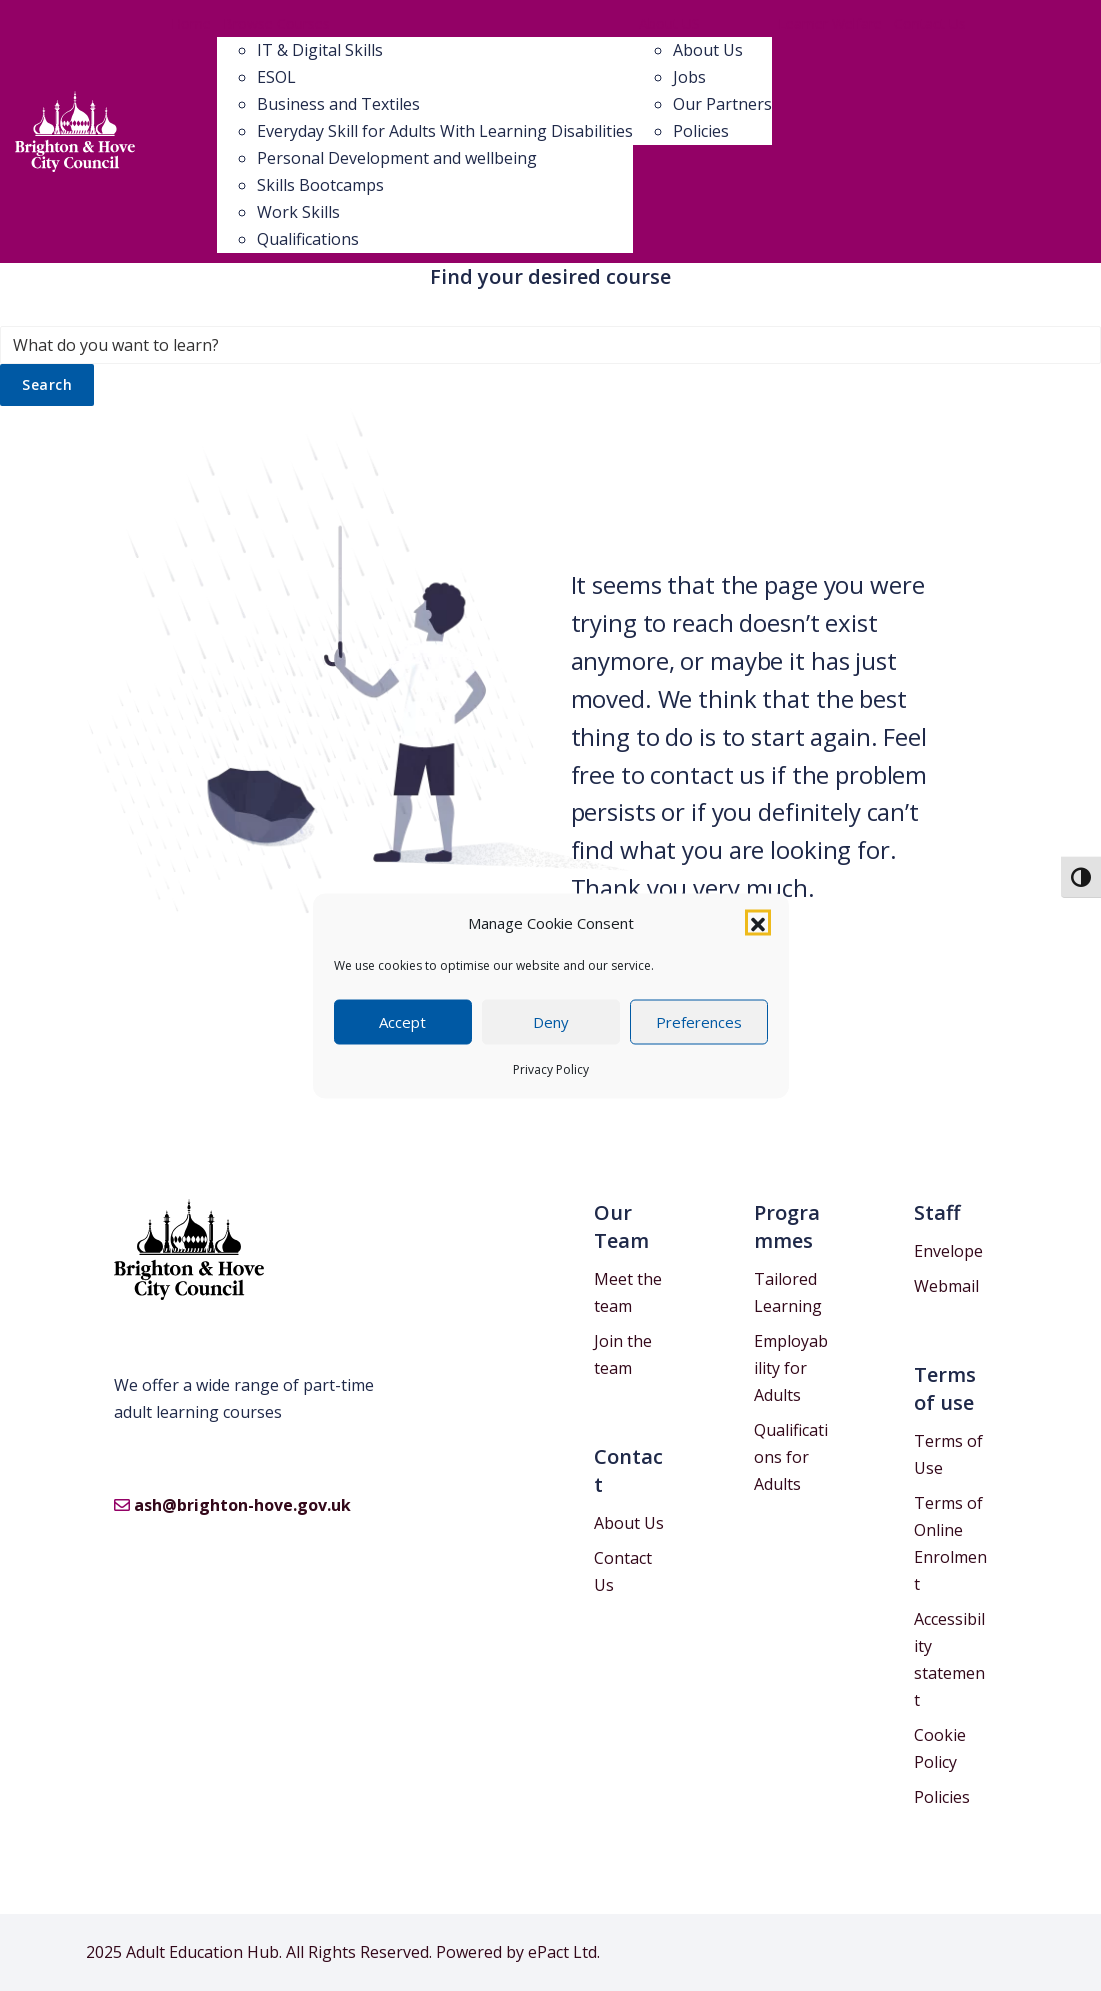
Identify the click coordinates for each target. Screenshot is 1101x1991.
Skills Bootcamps (320, 185)
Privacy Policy (551, 1068)
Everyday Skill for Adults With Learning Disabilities (445, 131)
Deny (551, 1022)
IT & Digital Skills (320, 50)
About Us (708, 50)
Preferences (699, 1022)
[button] (758, 923)
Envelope (948, 1251)
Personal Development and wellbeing (397, 158)
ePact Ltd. (564, 1952)
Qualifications (308, 239)
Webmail (946, 1286)
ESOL (276, 77)
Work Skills (298, 212)
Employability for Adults (791, 1368)
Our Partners (722, 104)
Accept (402, 1022)
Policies (701, 131)
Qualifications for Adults (791, 1457)
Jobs (689, 77)
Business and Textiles (338, 104)
